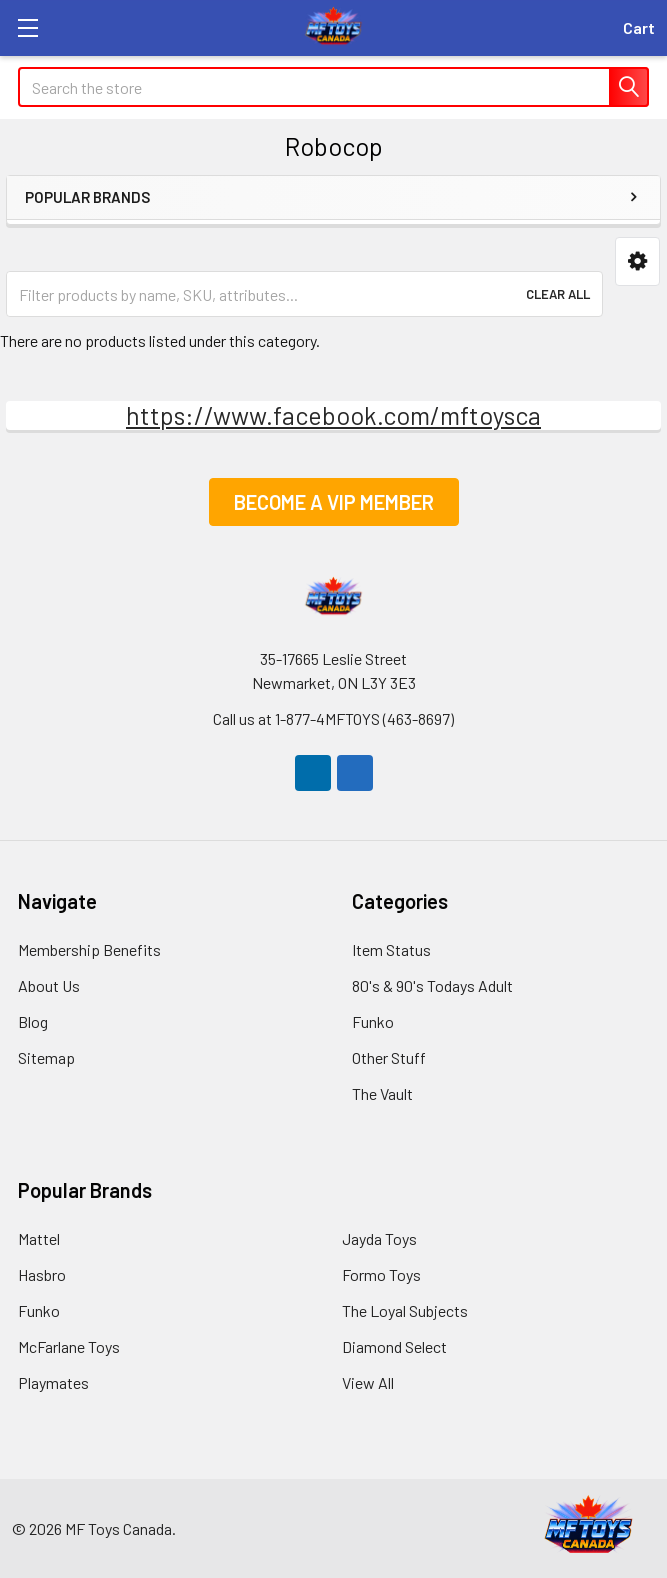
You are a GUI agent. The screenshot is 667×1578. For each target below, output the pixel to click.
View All (368, 1382)
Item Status (391, 949)
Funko (373, 1021)
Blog (33, 1021)
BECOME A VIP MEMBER (334, 502)
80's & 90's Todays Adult (432, 985)
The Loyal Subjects (405, 1310)
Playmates (53, 1382)
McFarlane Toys (69, 1346)
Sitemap (46, 1057)
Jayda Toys (379, 1238)
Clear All (558, 294)
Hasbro (42, 1274)
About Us (49, 985)
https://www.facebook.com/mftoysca (333, 415)
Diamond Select (394, 1346)
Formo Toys (381, 1274)
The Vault (382, 1093)
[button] (637, 261)
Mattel (39, 1238)
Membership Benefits (89, 949)
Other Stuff (389, 1057)
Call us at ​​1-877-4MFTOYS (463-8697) (333, 718)
